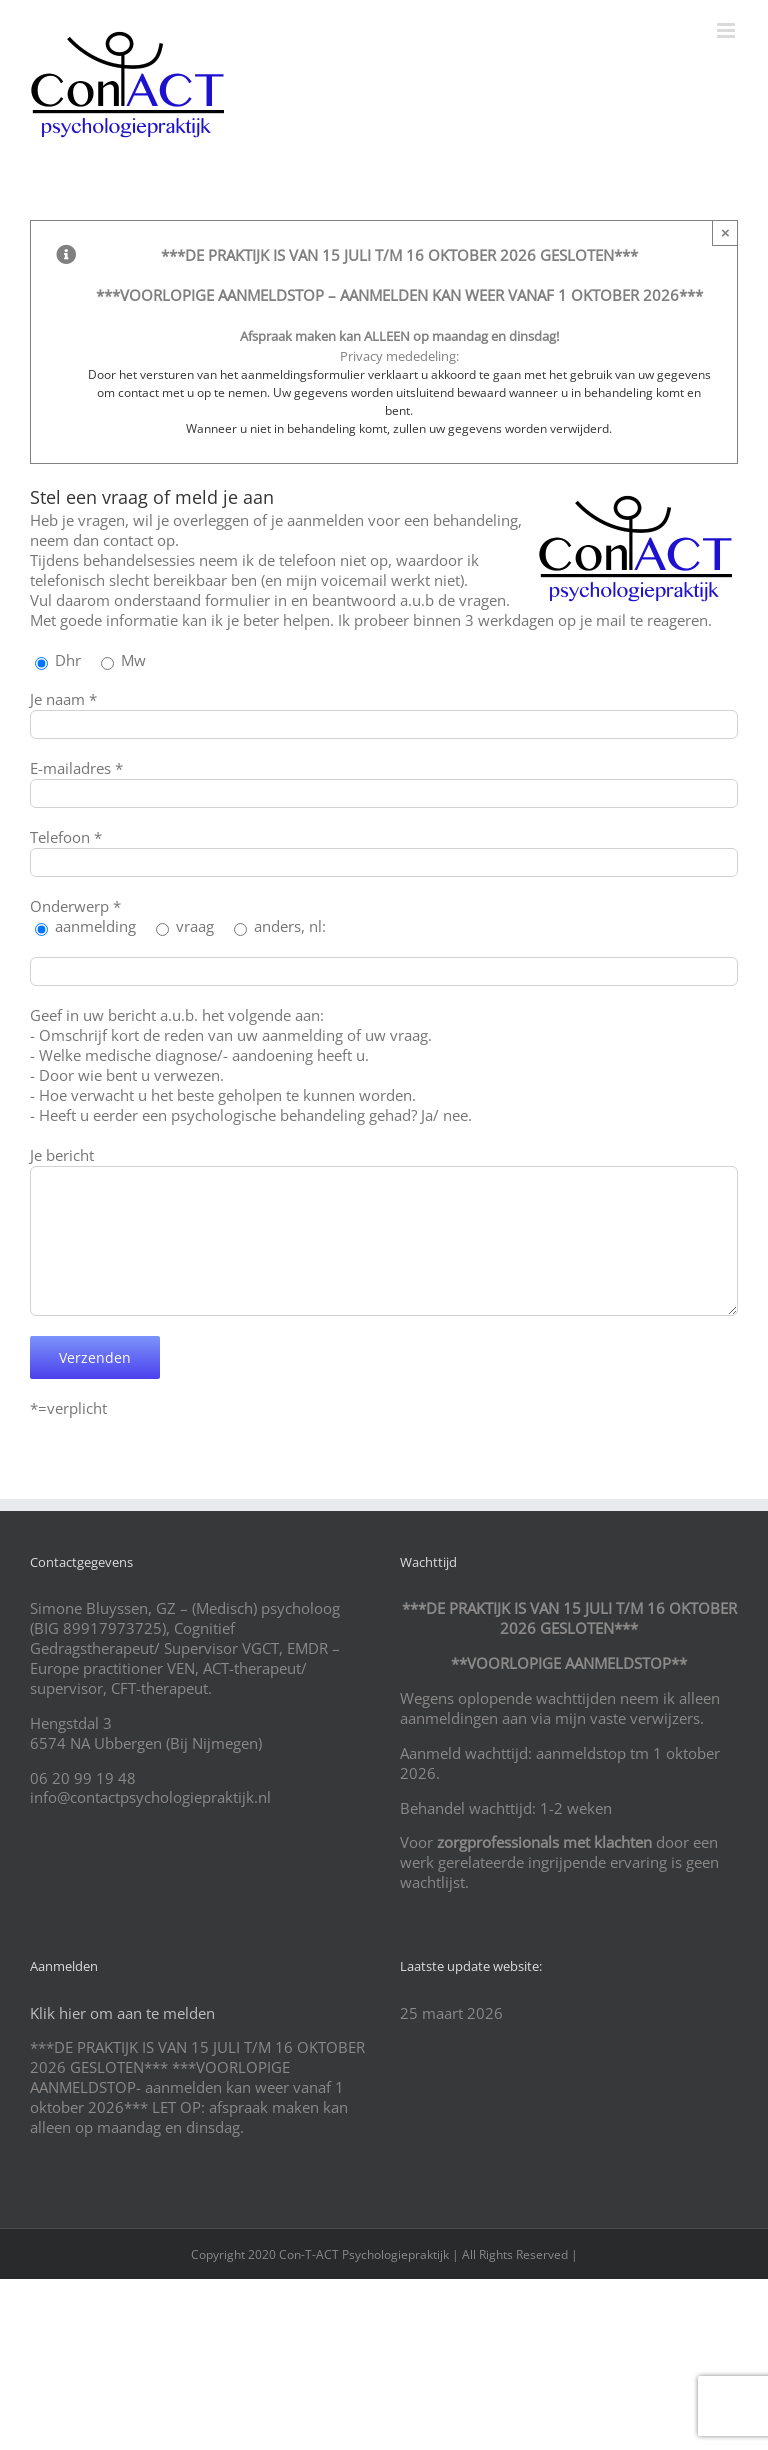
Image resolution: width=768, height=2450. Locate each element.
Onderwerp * (75, 906)
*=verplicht (68, 1408)
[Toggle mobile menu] (727, 30)
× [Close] (725, 232)
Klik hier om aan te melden (122, 2013)
